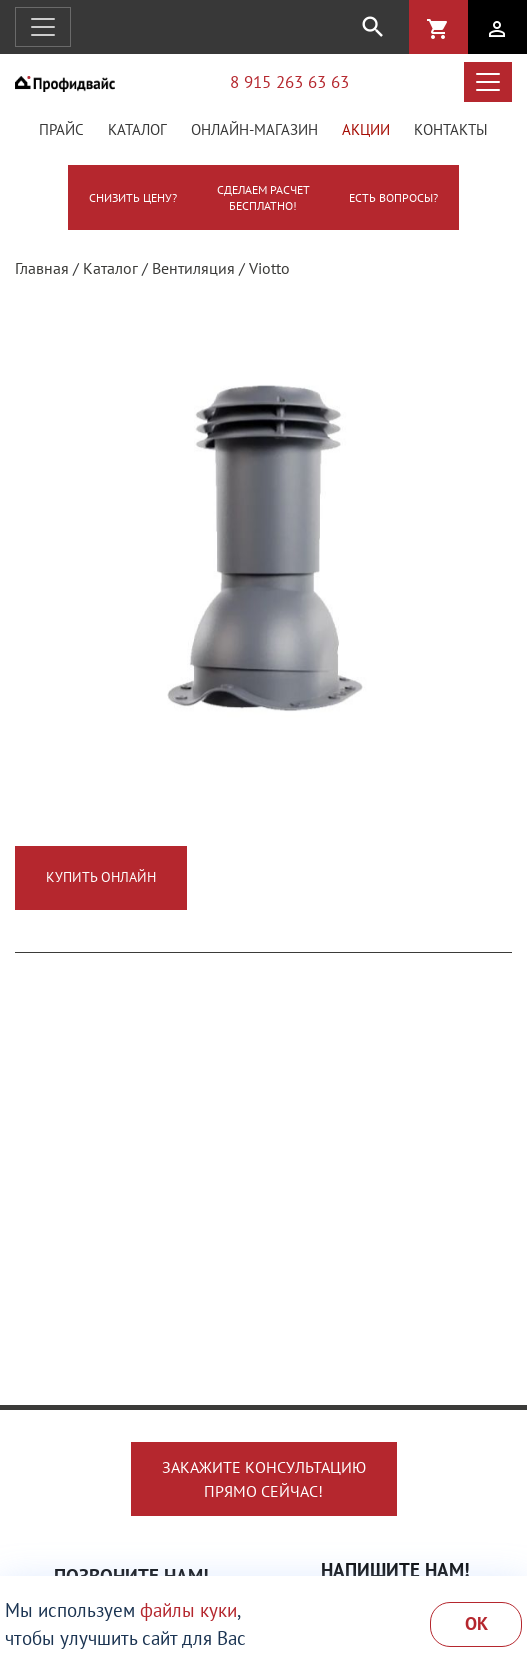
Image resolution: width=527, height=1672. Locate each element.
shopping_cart (438, 29)
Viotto (269, 268)
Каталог (137, 129)
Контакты (451, 129)
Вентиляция (193, 268)
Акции (366, 129)
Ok (476, 1623)
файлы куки (188, 1610)
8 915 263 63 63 (289, 81)
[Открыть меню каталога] (488, 82)
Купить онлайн (101, 877)
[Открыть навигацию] (43, 27)
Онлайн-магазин (254, 129)
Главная (42, 268)
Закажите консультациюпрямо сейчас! (264, 1479)
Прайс (61, 129)
